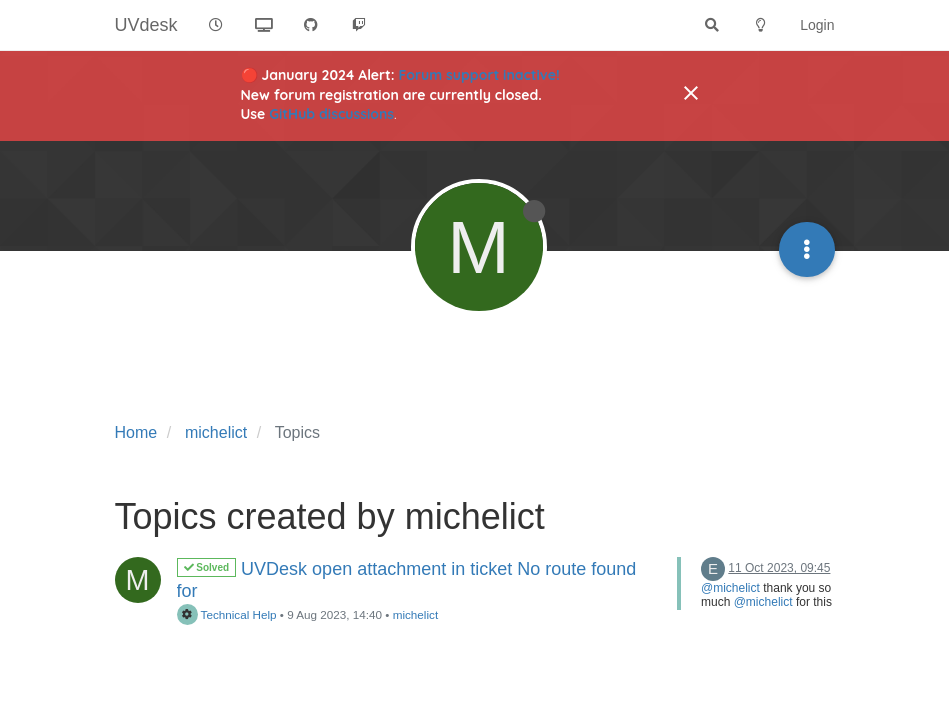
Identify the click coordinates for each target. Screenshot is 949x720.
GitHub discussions (331, 114)
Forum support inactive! (479, 75)
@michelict (730, 588)
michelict (415, 614)
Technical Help (227, 614)
